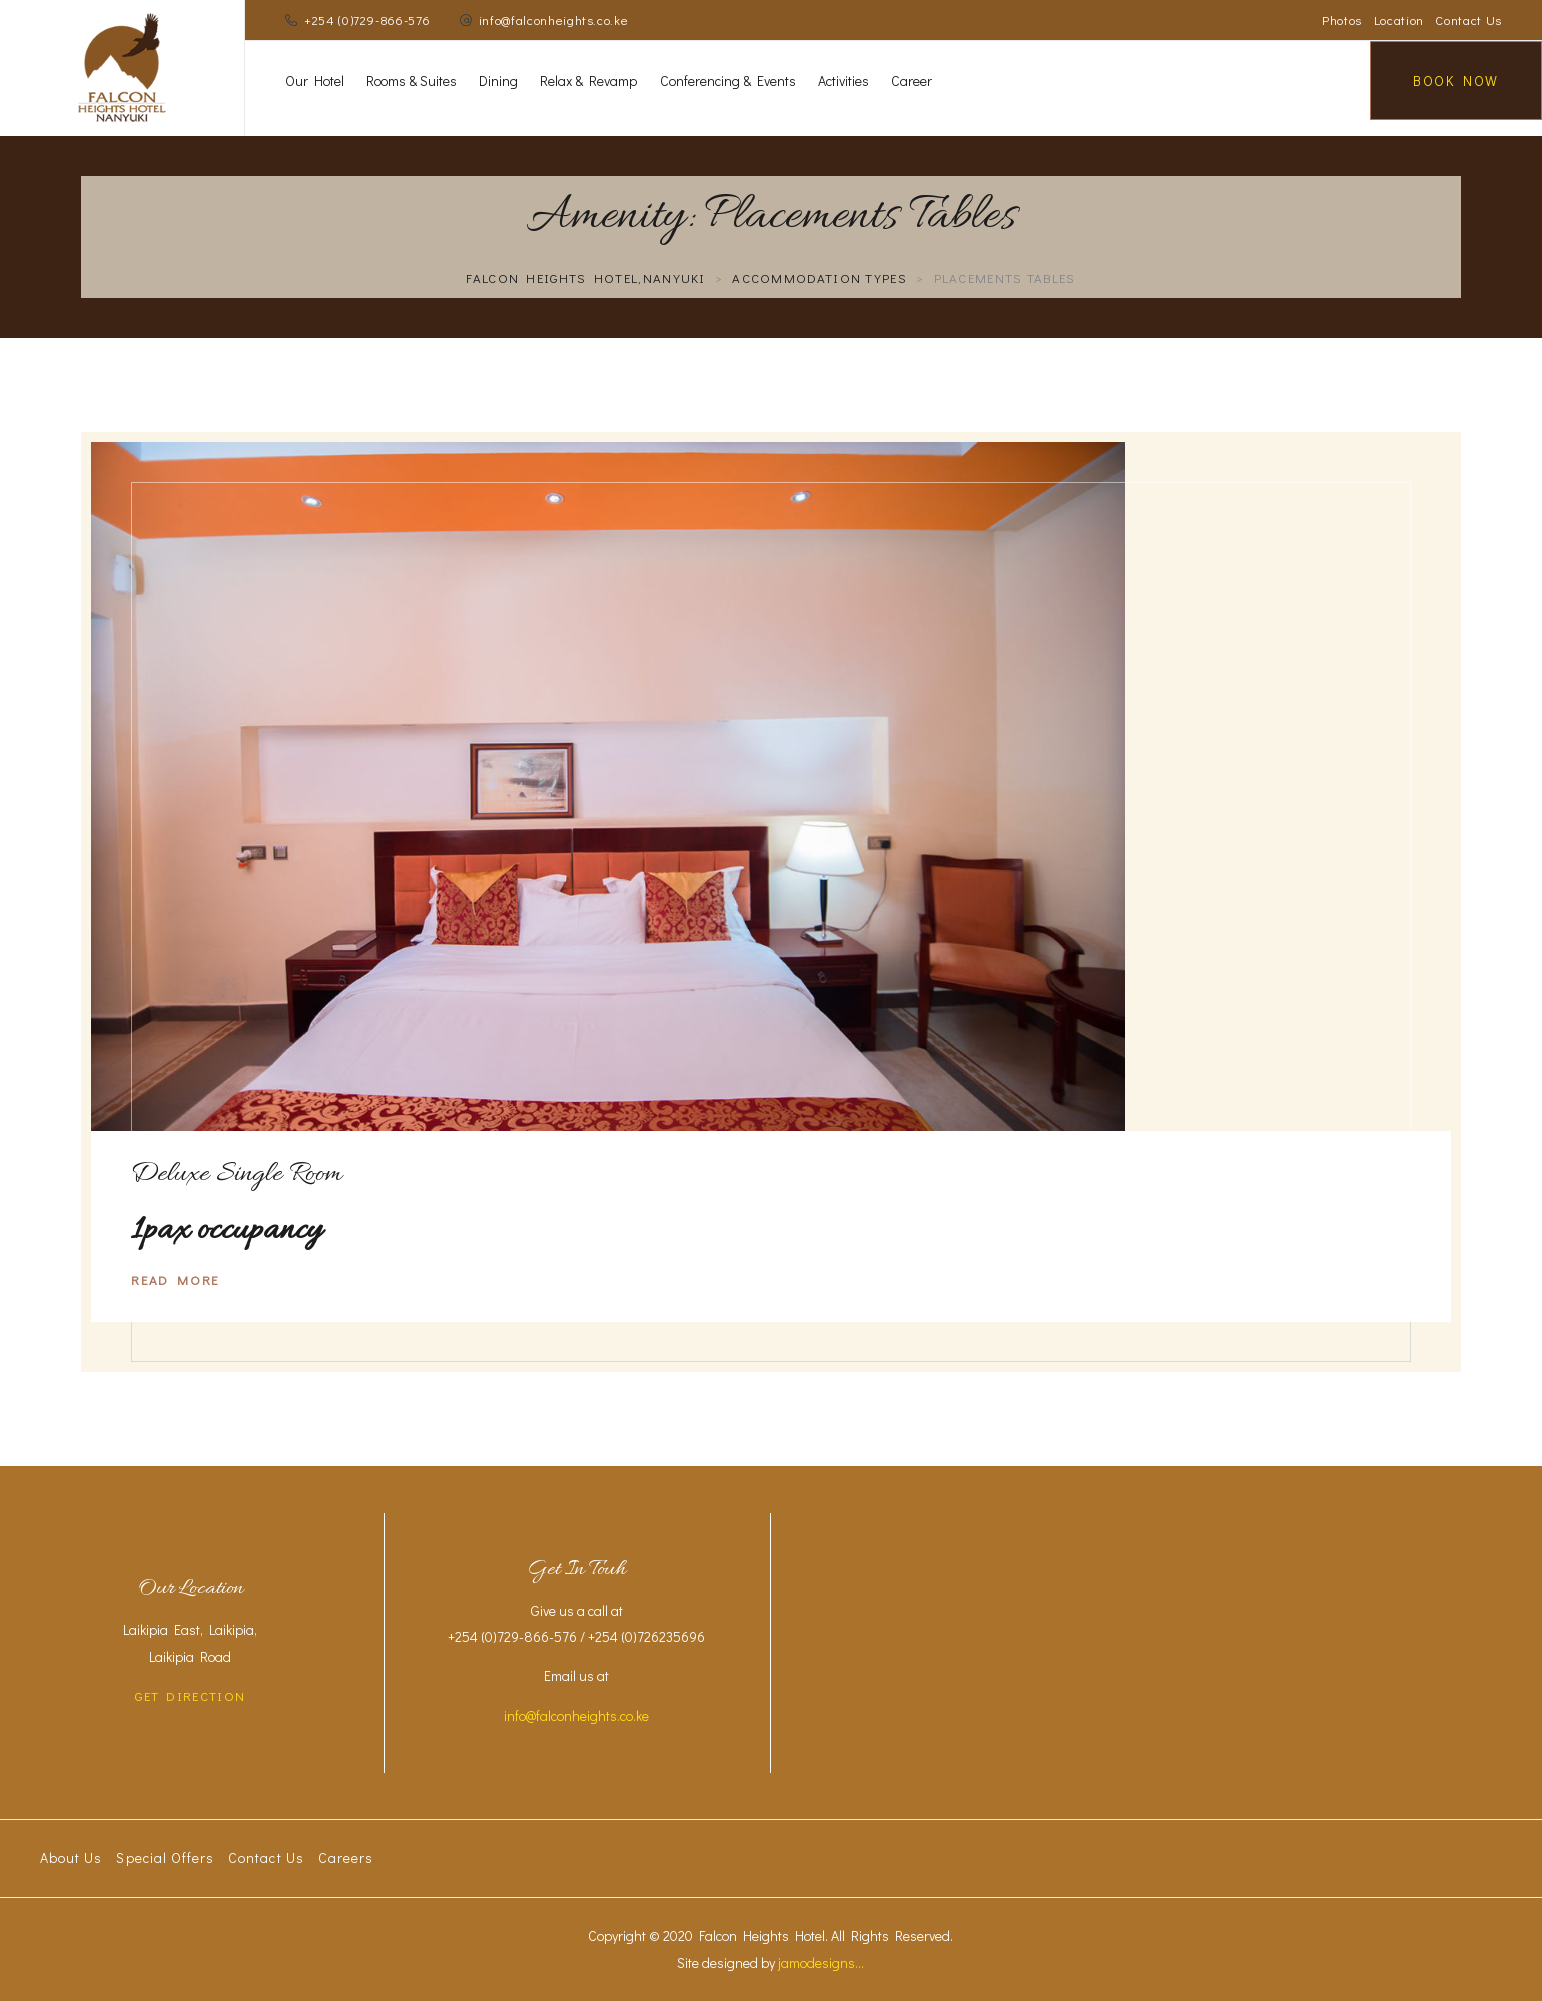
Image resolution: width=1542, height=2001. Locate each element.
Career (911, 80)
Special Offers (165, 1857)
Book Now (1456, 80)
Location (1399, 19)
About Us (71, 1857)
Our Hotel (314, 80)
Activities (843, 80)
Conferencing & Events (728, 80)
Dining (498, 80)
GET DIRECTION (190, 1695)
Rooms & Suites (411, 80)
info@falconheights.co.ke (554, 19)
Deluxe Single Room (236, 1175)
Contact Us (1468, 19)
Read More (175, 1279)
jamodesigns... (821, 1962)
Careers (345, 1857)
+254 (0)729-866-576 (367, 19)
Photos (1342, 19)
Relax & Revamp (588, 80)
